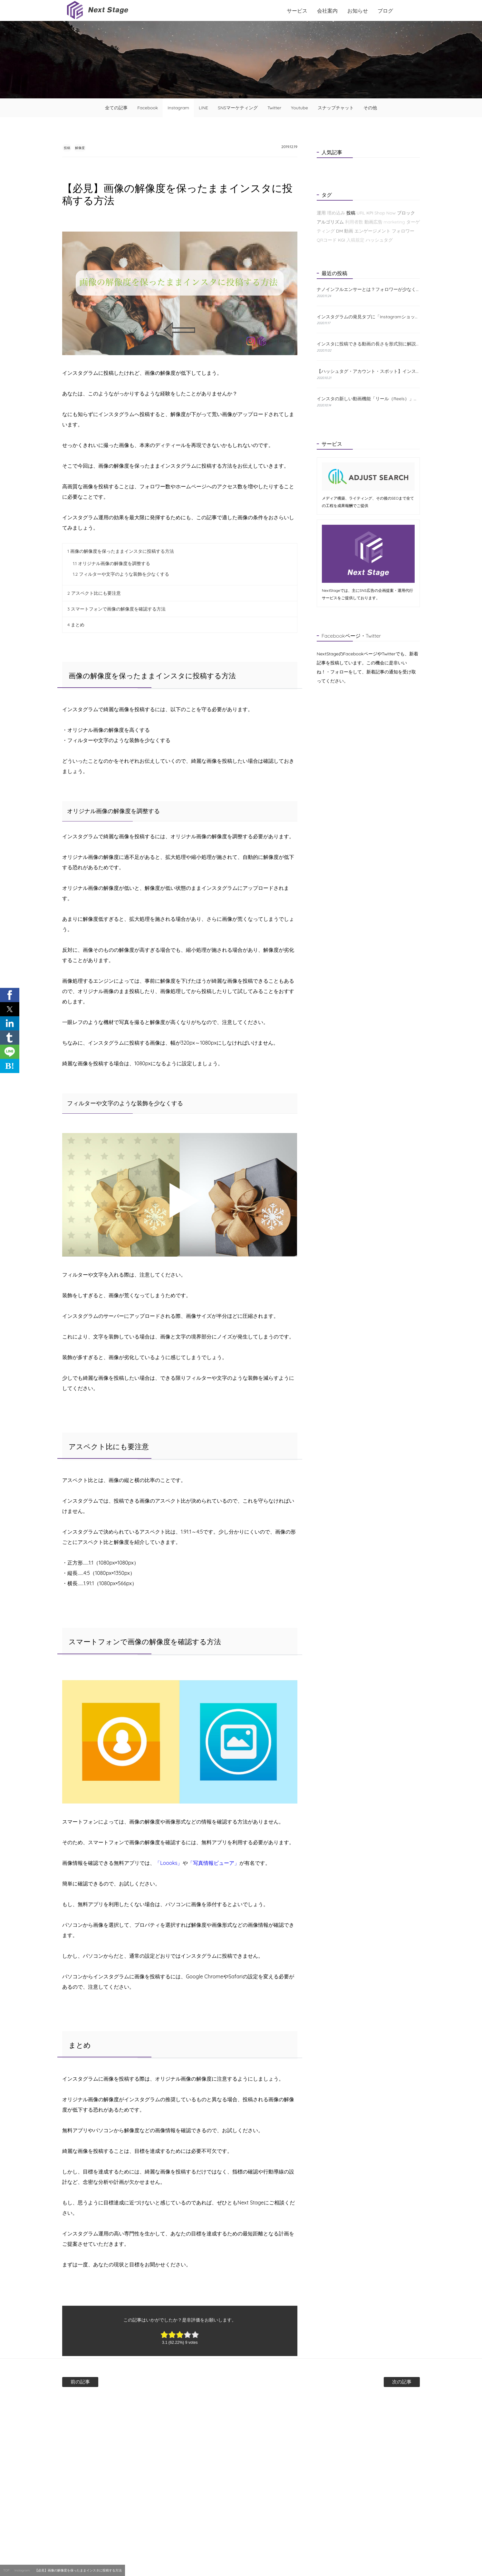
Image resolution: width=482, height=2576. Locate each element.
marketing (394, 222)
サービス (297, 10)
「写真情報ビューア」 (213, 1863)
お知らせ (357, 10)
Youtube (299, 108)
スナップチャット (336, 108)
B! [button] (9, 1066)
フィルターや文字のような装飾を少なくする (121, 575)
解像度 (93, 147)
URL (360, 213)
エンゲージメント (372, 231)
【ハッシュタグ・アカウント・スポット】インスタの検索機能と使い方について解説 (368, 371)
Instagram (178, 108)
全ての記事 (116, 108)
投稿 (71, 147)
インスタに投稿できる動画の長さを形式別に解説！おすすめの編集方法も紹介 (368, 344)
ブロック (406, 213)
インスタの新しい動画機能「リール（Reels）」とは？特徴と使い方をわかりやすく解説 (368, 399)
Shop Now (385, 213)
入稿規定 (355, 240)
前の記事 (101, 2382)
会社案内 (327, 10)
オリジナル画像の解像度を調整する (111, 564)
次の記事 (381, 2382)
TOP (6, 2570)
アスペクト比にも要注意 (94, 594)
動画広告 (373, 222)
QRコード (327, 240)
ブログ (385, 10)
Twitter (274, 108)
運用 (321, 213)
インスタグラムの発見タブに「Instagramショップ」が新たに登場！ (368, 317)
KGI (341, 240)
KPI (369, 213)
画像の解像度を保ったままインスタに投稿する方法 (120, 552)
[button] (9, 995)
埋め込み (336, 213)
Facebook (147, 108)
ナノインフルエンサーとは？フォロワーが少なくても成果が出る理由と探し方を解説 (368, 289)
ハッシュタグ (379, 240)
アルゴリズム (330, 222)
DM (339, 231)
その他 (370, 108)
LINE (203, 108)
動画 (348, 231)
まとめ (75, 625)
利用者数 (354, 222)
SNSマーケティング (238, 108)
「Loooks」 (169, 1863)
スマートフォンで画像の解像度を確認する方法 (116, 609)
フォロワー (403, 231)
